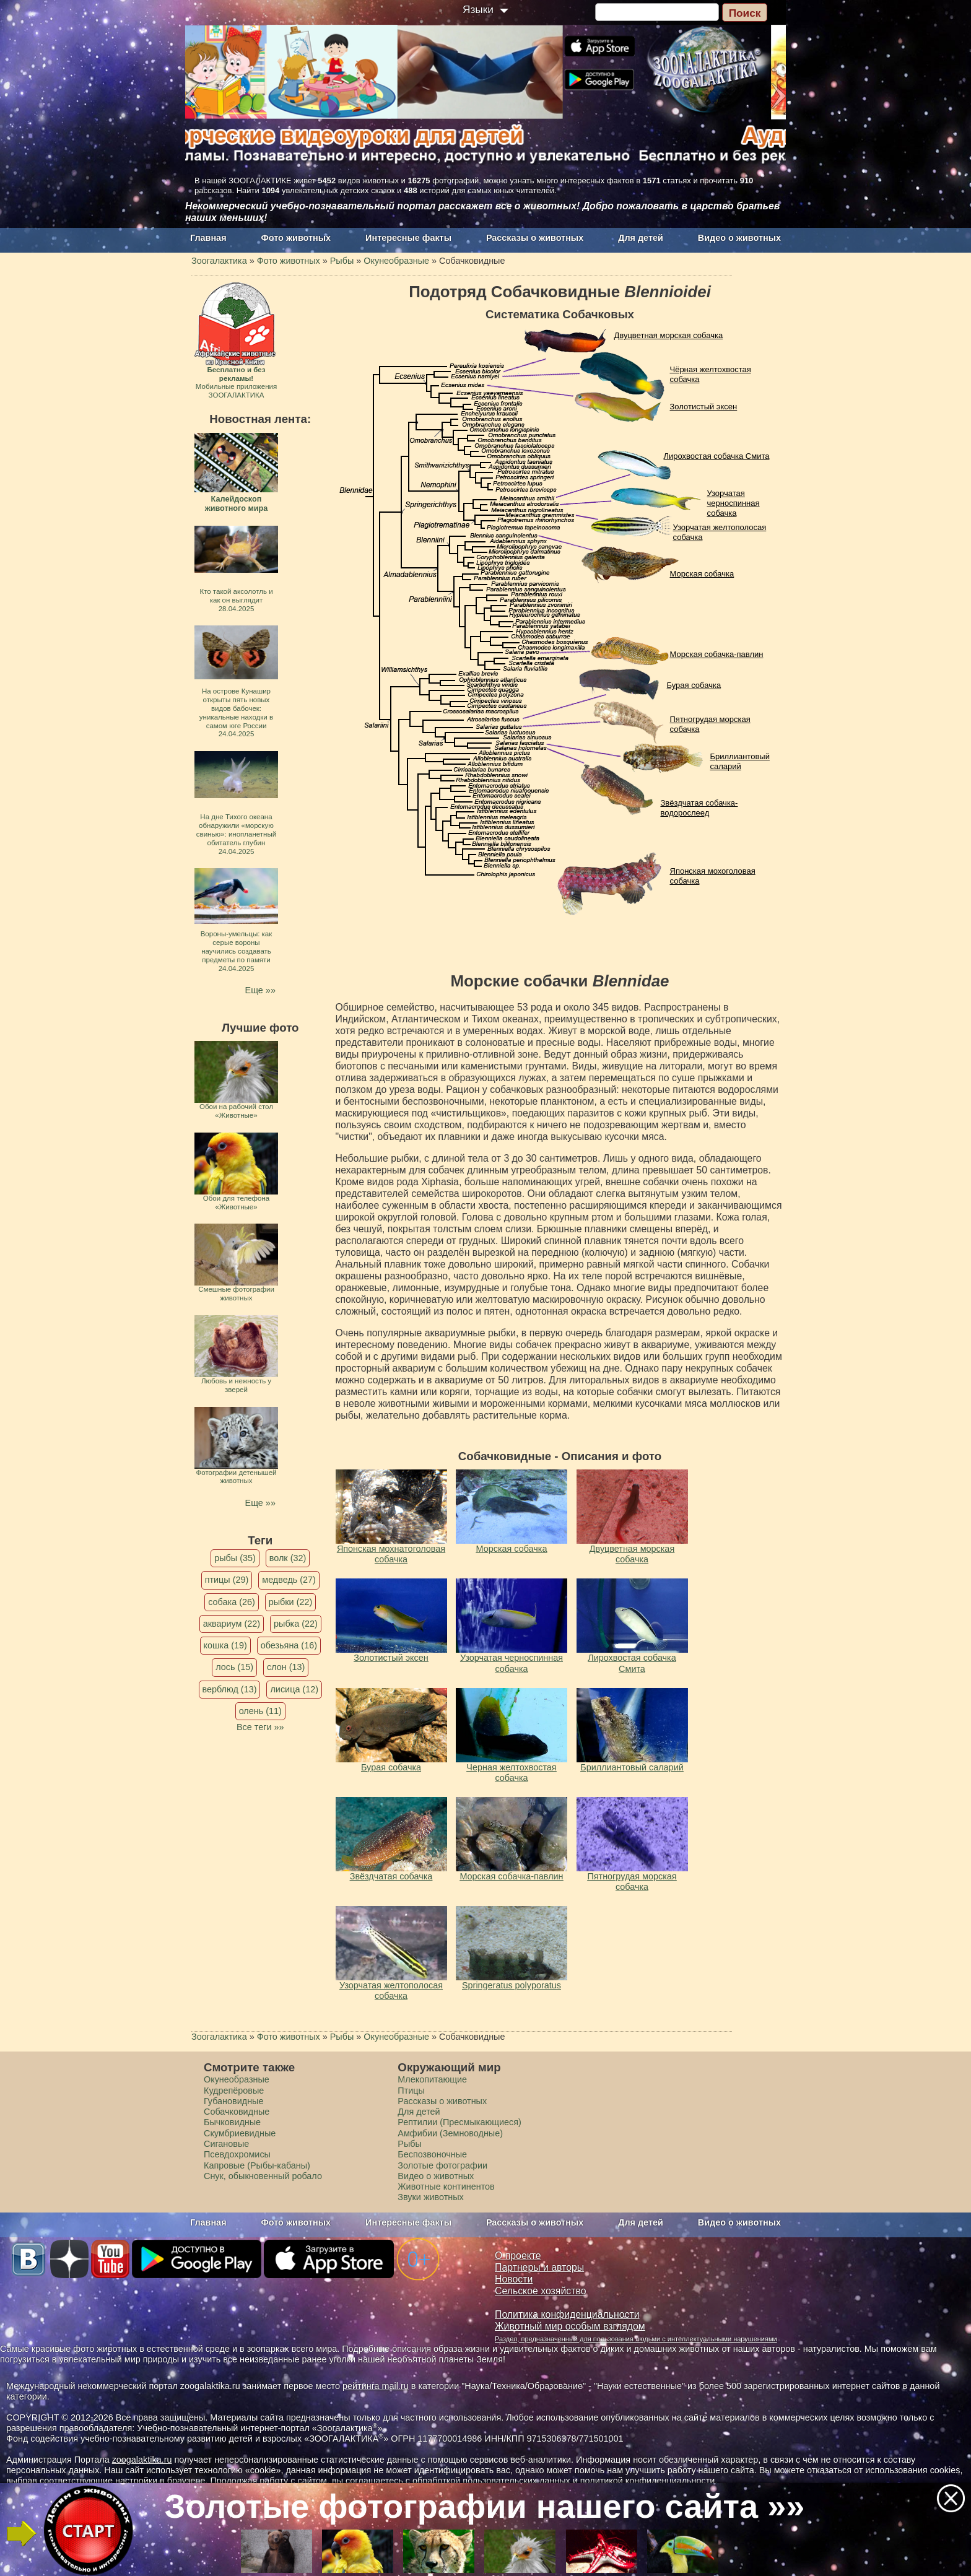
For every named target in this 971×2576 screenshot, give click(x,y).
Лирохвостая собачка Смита (717, 456)
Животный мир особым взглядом (570, 2326)
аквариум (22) (231, 1624)
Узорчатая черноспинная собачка (733, 503)
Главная (208, 238)
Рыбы (410, 2144)
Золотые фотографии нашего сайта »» (485, 2506)
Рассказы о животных (534, 238)
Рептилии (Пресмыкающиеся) (459, 2122)
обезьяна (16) (289, 1645)
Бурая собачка (694, 685)
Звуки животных (430, 2197)
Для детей (640, 238)
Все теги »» (260, 1727)
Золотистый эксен (704, 406)
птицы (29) (227, 1580)
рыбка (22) (296, 1624)
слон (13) (286, 1667)
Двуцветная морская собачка (668, 335)
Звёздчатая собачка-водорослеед (699, 807)
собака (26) (231, 1602)
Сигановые (226, 2144)
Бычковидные (232, 2122)
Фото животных (296, 238)
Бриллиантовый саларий (740, 761)
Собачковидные (236, 2112)
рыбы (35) (235, 1558)
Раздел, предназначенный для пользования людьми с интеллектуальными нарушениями (636, 2339)
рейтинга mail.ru (375, 2386)
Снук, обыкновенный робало (263, 2176)
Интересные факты (408, 238)
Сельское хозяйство (540, 2291)
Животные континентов (446, 2186)
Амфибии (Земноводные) (450, 2133)
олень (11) (260, 1711)
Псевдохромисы (237, 2154)
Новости (514, 2279)
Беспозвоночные (432, 2154)
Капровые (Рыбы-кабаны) (257, 2165)
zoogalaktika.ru (142, 2460)
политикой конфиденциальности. (649, 2481)
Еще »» (260, 990)
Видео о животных (739, 238)
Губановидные (233, 2101)
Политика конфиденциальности (567, 2314)
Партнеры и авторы (539, 2267)
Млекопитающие (432, 2079)
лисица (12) (294, 1689)
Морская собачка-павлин (717, 654)
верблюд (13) (229, 1689)
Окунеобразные (236, 2079)
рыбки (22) (291, 1602)
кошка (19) (225, 1645)
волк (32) (287, 1558)
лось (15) (234, 1667)
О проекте (518, 2255)
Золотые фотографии (442, 2165)
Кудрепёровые (234, 2090)
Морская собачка (702, 573)
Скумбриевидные (240, 2133)
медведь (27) (289, 1580)
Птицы (411, 2090)
